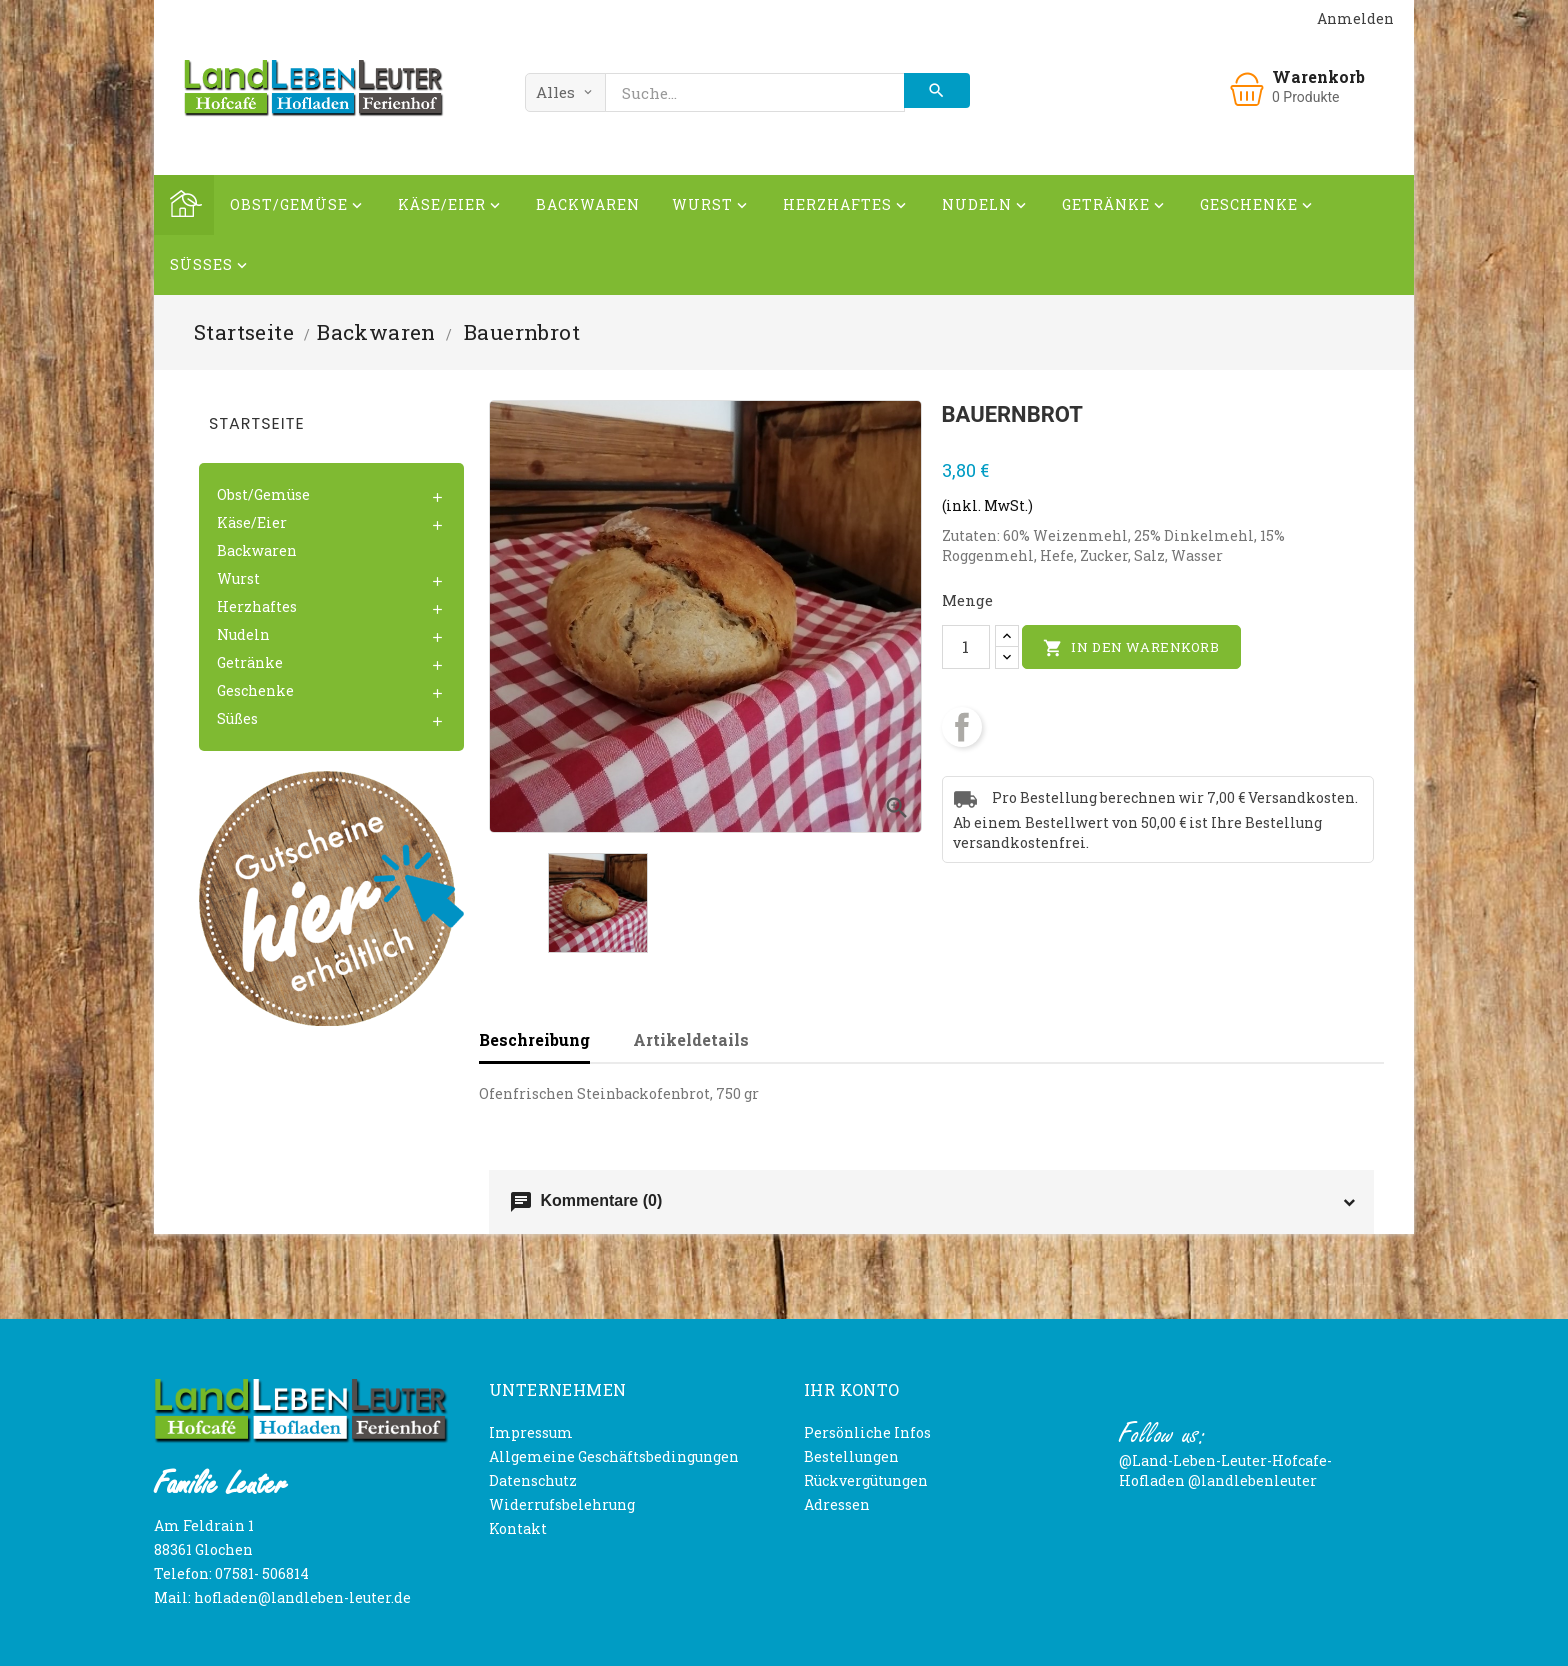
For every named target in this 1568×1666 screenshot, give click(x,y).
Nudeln (986, 207)
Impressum (531, 1432)
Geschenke (1258, 207)
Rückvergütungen (866, 1480)
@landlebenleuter (1252, 1480)
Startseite (257, 423)
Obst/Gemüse (298, 207)
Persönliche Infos (867, 1432)
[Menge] (966, 647)
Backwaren (588, 204)
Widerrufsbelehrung (562, 1504)
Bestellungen (851, 1456)
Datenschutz (533, 1480)
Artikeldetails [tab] (691, 1039)
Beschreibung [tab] (534, 1039)
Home (184, 205)
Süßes (210, 267)
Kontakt (518, 1528)
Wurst (711, 207)
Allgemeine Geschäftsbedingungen (614, 1456)
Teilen (962, 727)
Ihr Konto (852, 1389)
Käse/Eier (451, 207)
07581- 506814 (262, 1573)
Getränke (1115, 207)
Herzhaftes (846, 207)
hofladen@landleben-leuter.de (302, 1597)
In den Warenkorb (1131, 648)
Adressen (837, 1504)
